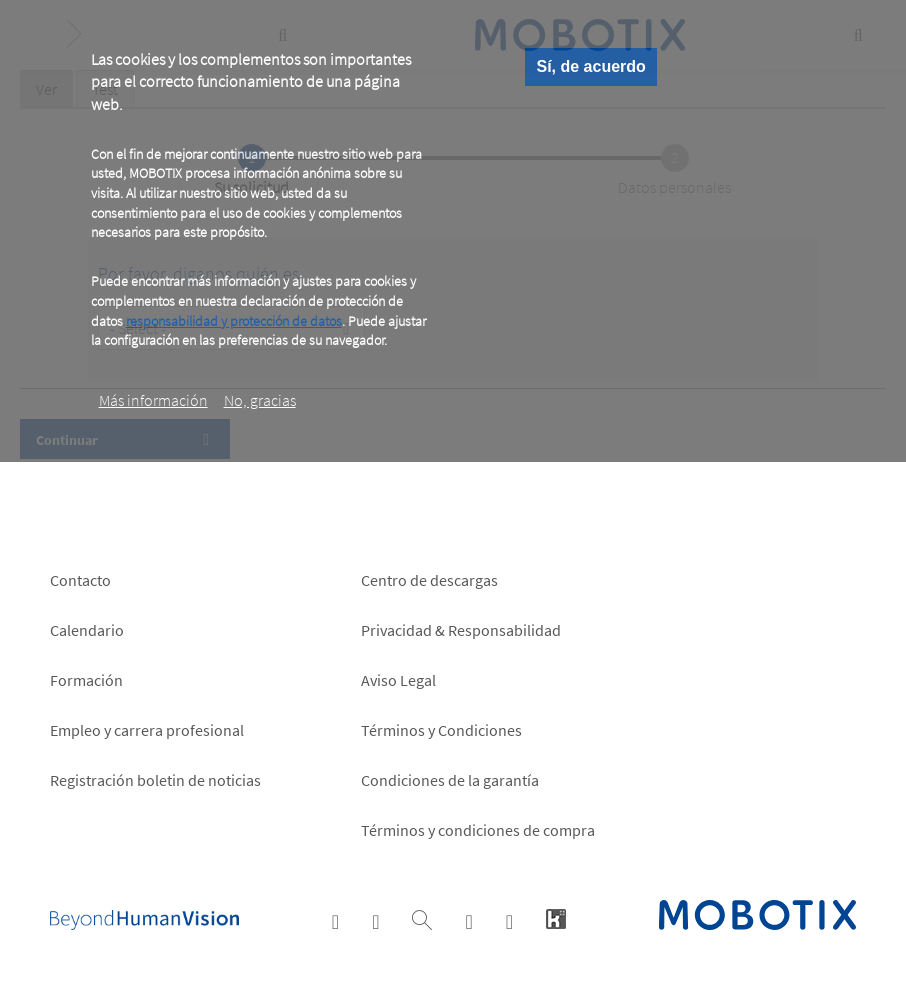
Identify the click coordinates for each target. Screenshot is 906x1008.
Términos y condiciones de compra (478, 830)
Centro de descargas (429, 580)
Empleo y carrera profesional (147, 730)
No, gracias (260, 400)
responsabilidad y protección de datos (234, 321)
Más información (153, 400)
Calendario (87, 630)
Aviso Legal (398, 680)
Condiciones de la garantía (450, 780)
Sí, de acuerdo (590, 66)
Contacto (80, 580)
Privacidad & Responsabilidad (461, 630)
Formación (86, 680)
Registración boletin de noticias (155, 780)
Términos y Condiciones (441, 730)
